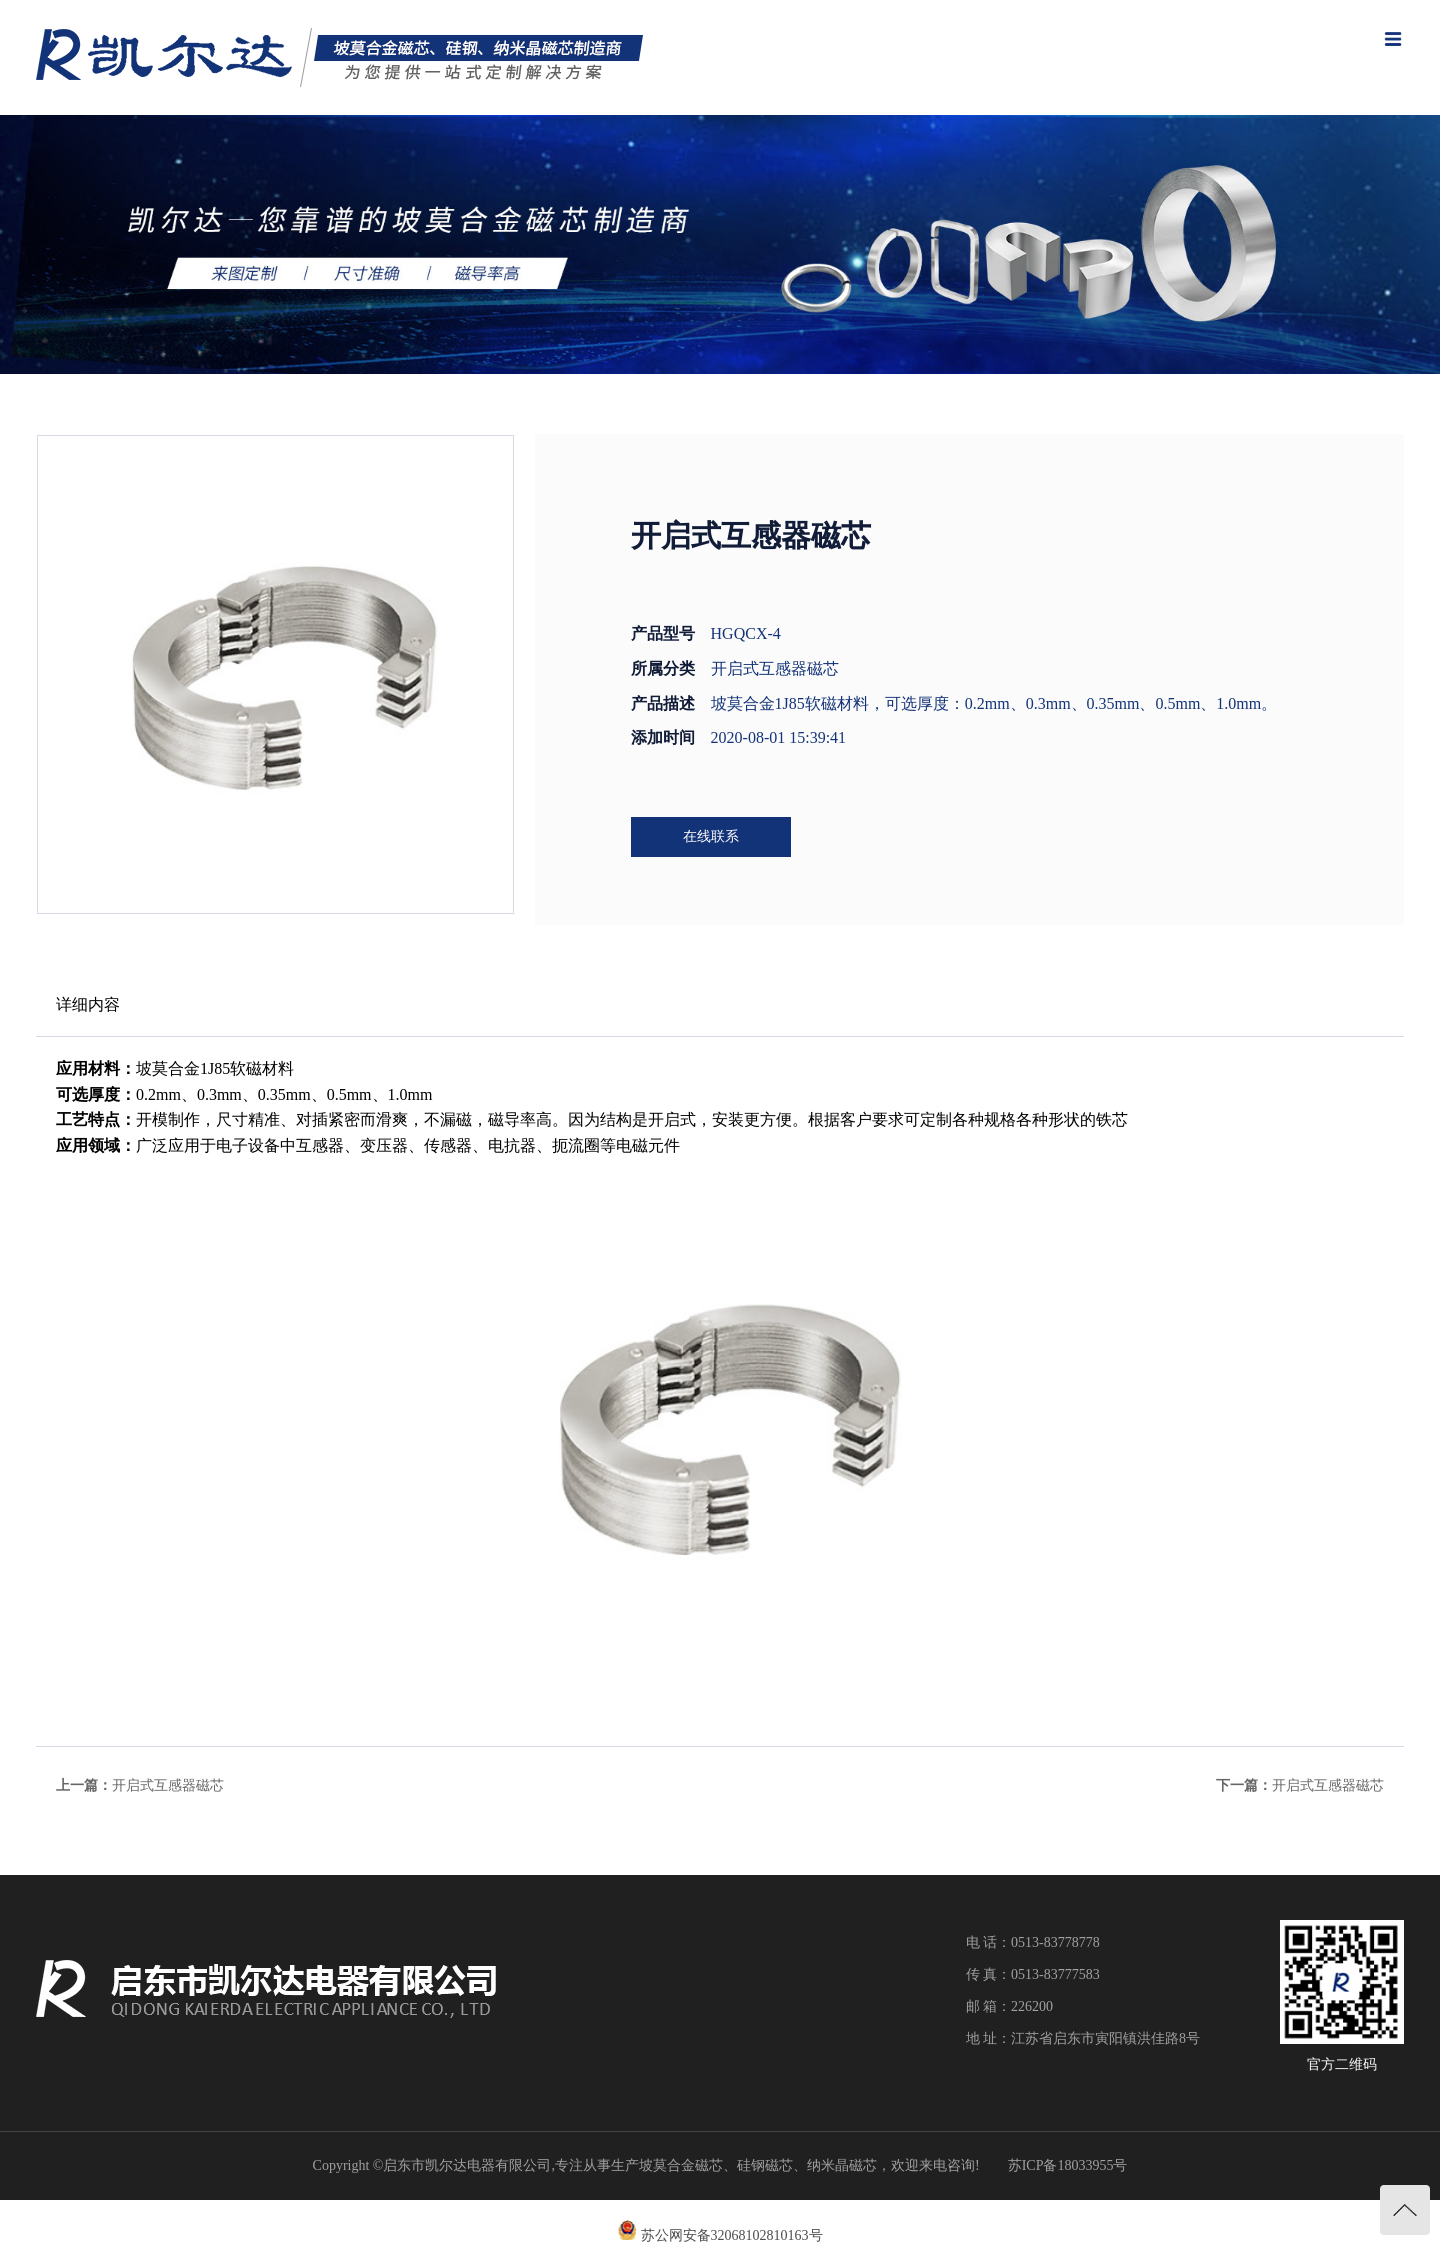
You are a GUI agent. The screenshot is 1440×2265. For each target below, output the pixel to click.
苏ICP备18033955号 (1068, 2165)
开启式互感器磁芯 (168, 1785)
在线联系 (711, 836)
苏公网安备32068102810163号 (732, 2235)
